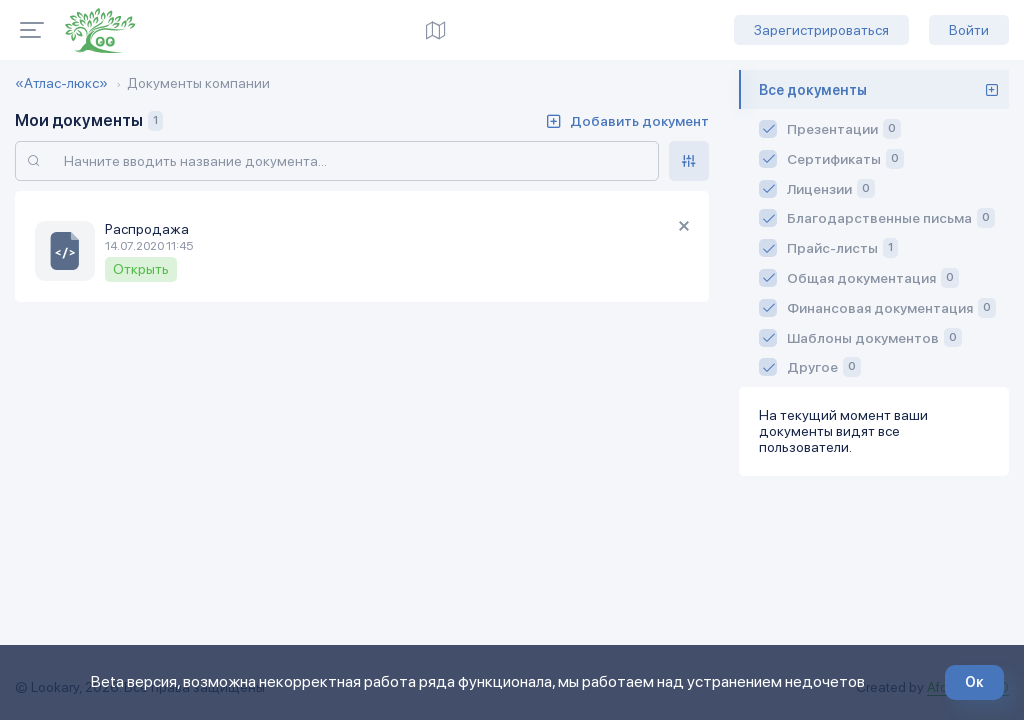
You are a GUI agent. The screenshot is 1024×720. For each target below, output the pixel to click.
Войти (969, 30)
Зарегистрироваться (821, 30)
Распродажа (147, 229)
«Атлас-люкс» (61, 83)
